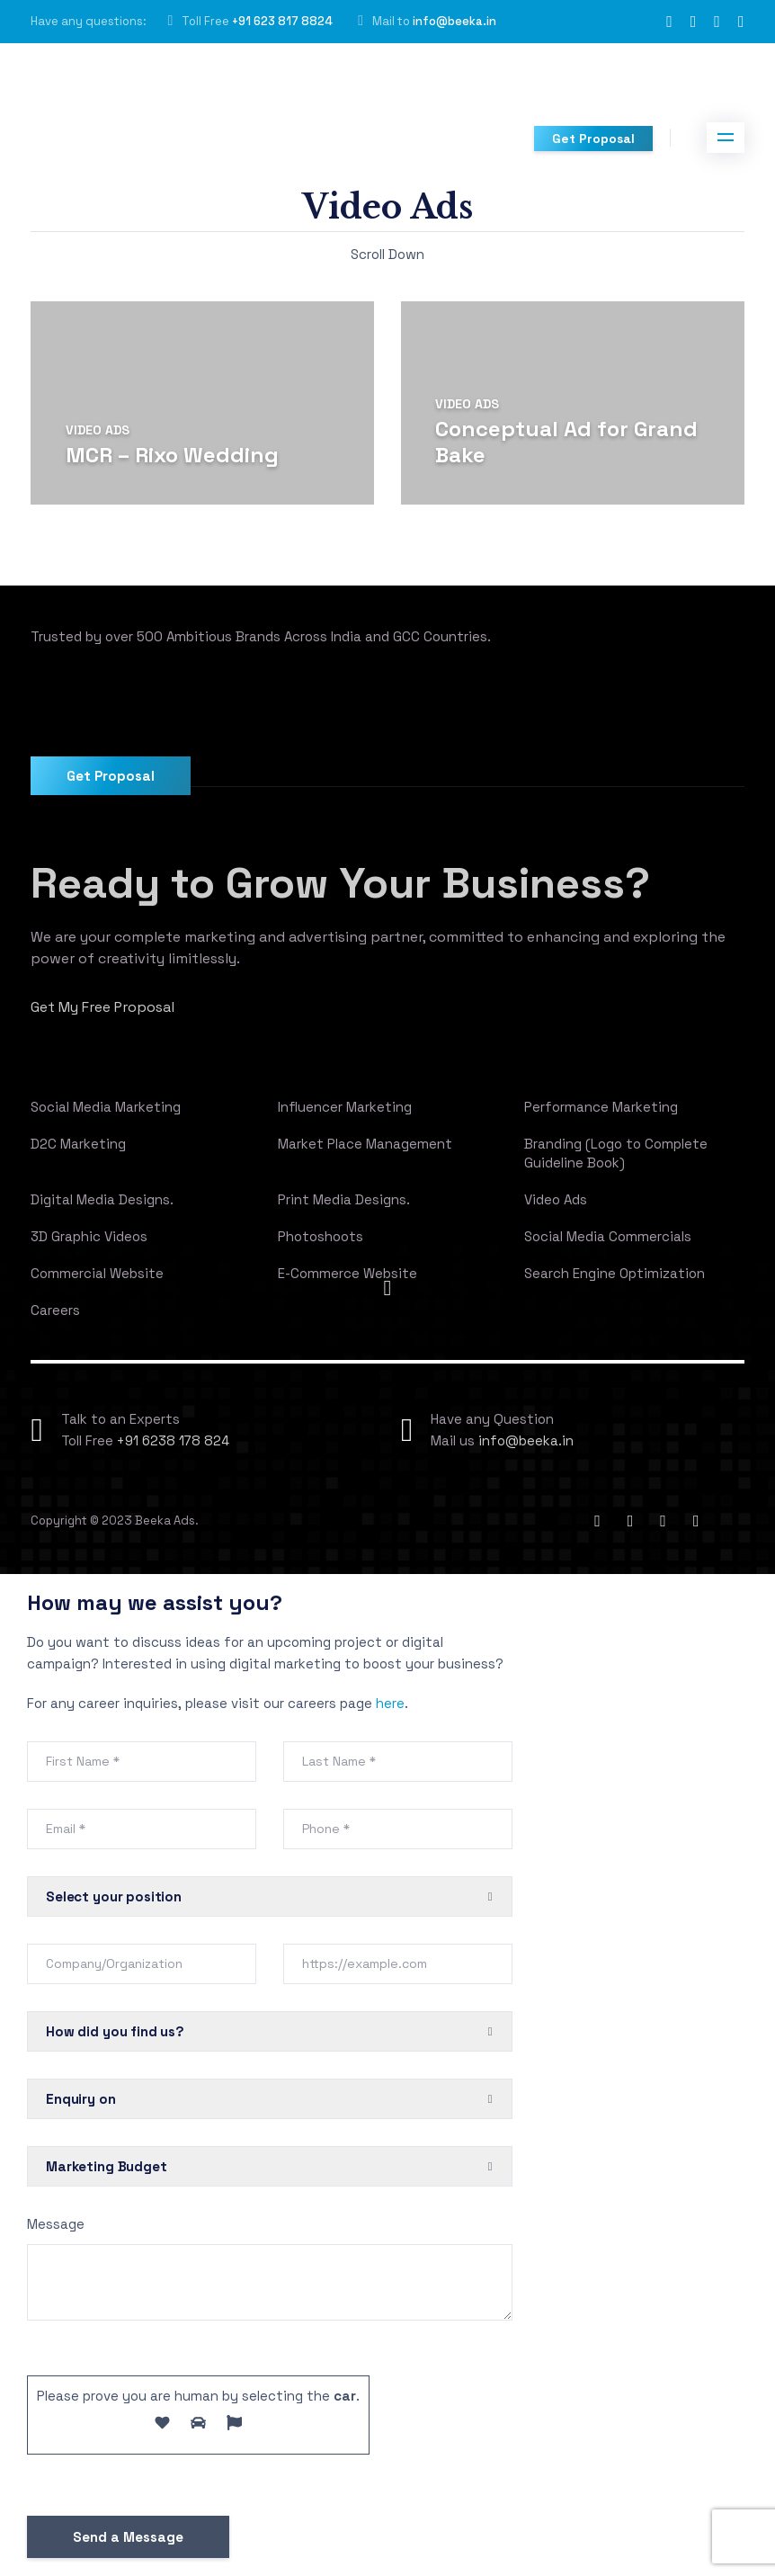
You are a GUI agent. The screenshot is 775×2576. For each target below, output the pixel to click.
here (390, 1703)
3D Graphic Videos (89, 1236)
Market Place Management (365, 1143)
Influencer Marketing (345, 1106)
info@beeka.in (454, 21)
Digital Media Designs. (102, 1199)
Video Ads (97, 430)
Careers (55, 1310)
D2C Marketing (78, 1143)
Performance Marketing (601, 1106)
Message (56, 2223)
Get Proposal (593, 138)
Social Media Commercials (607, 1236)
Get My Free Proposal (103, 1006)
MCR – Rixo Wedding (172, 455)
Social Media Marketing (106, 1106)
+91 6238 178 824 (173, 1440)
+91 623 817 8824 (282, 21)
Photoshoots (320, 1236)
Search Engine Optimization (614, 1273)
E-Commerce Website (347, 1273)
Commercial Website (97, 1273)
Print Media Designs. (344, 1199)
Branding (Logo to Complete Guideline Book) (616, 1153)
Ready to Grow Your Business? (343, 882)
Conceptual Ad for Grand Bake (566, 442)
